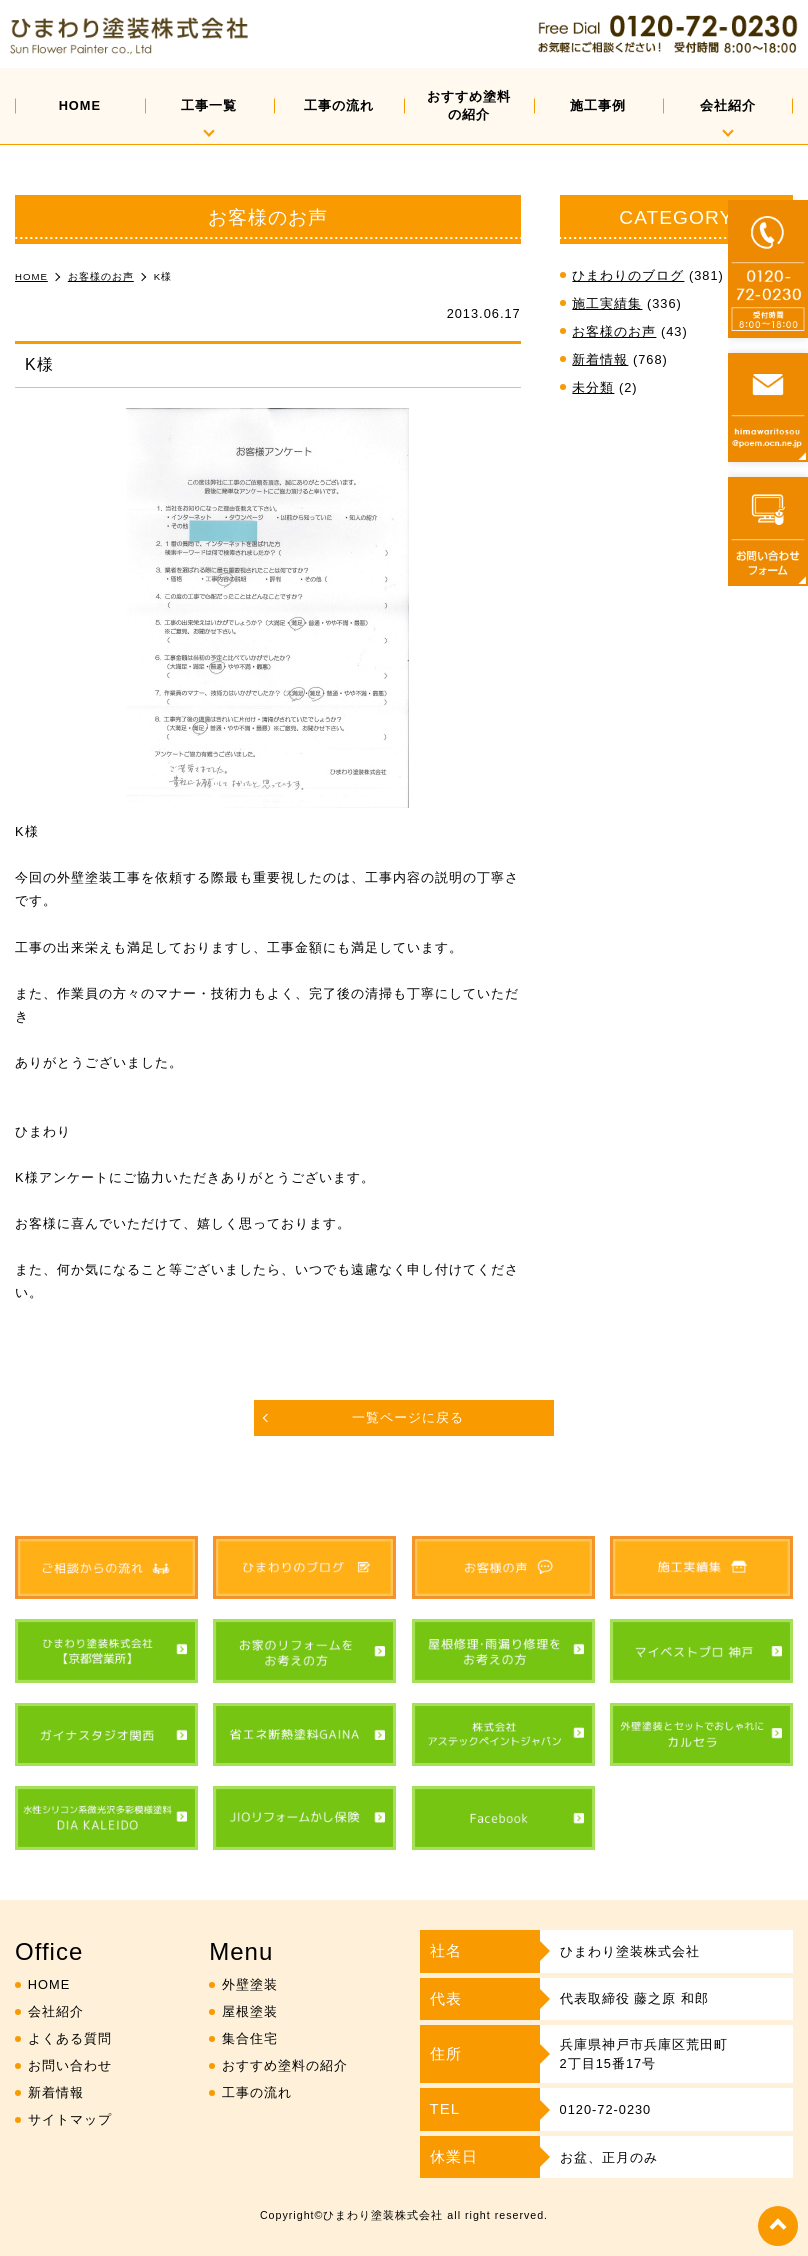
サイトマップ (70, 2119)
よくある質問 (70, 2038)
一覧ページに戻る (408, 1417)
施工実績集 (607, 303)
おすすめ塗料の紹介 (469, 105)
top (778, 2226)
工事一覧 (209, 105)
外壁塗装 (250, 1984)
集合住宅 (250, 2038)
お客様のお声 (614, 331)
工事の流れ (339, 105)
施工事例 (598, 105)
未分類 (593, 387)
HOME (80, 105)
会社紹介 (728, 105)
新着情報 (600, 359)
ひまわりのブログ (628, 275)
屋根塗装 (250, 2011)
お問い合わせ (70, 2065)
